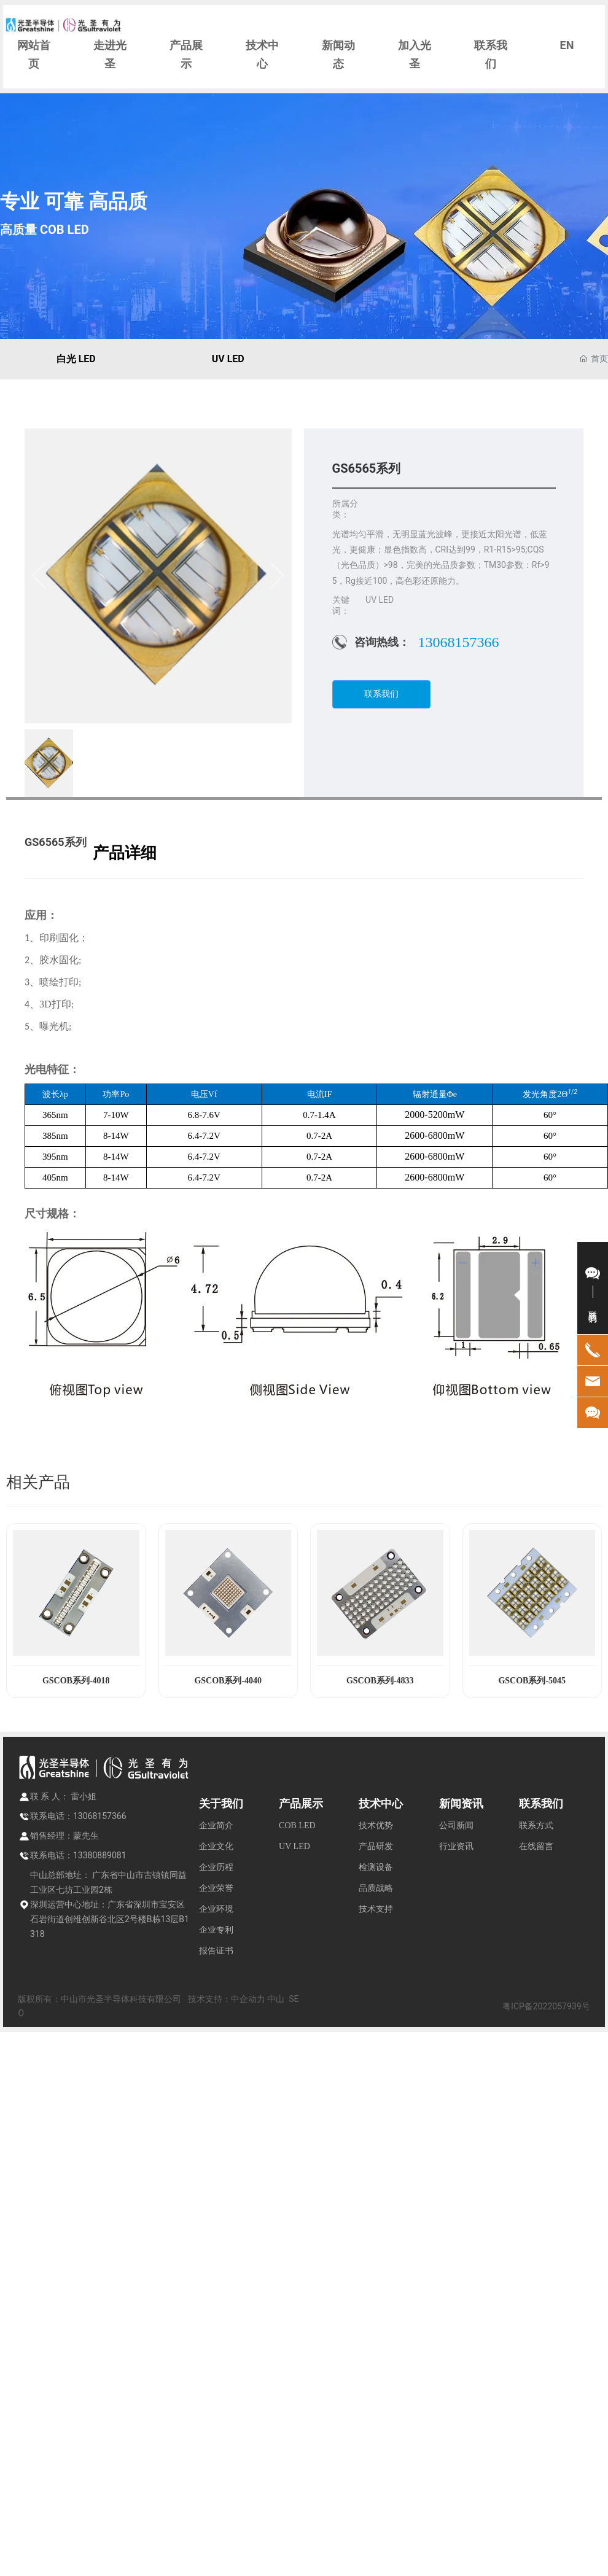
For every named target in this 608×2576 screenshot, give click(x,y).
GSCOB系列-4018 (76, 1680)
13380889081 (100, 1855)
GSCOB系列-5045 (532, 1680)
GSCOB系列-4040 (228, 1680)
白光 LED (76, 359)
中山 (275, 1999)
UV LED (228, 359)
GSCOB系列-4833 (380, 1680)
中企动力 (248, 1999)
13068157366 (458, 642)
